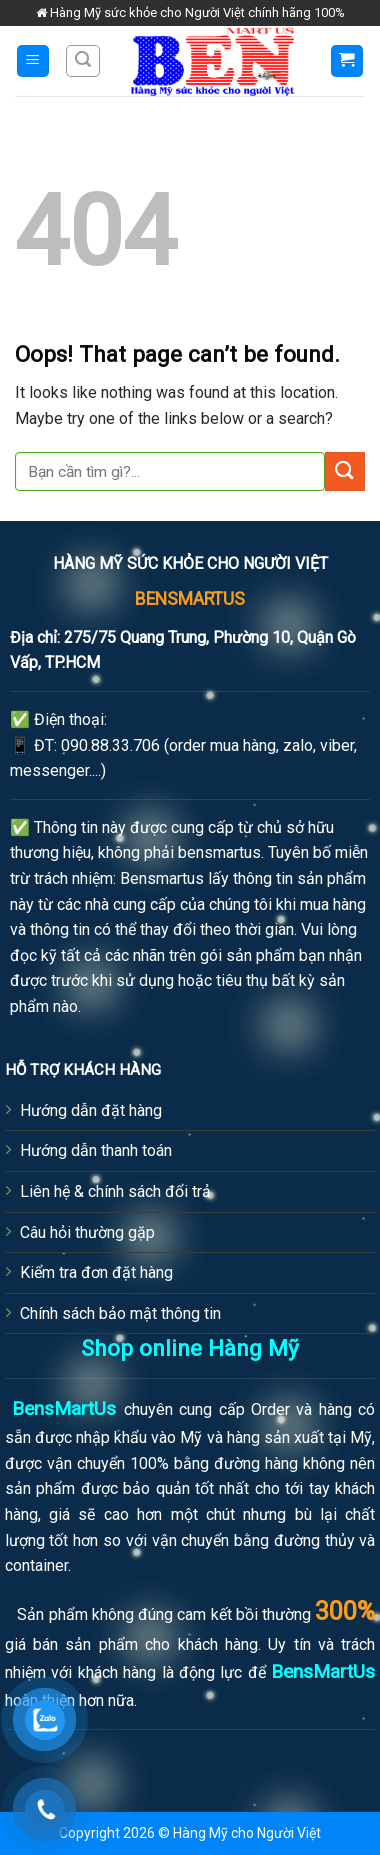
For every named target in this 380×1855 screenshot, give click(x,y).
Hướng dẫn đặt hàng (91, 1110)
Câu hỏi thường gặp (87, 1232)
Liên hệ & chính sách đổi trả (115, 1191)
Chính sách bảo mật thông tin (120, 1313)
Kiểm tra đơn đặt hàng (96, 1272)
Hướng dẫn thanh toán (96, 1150)
